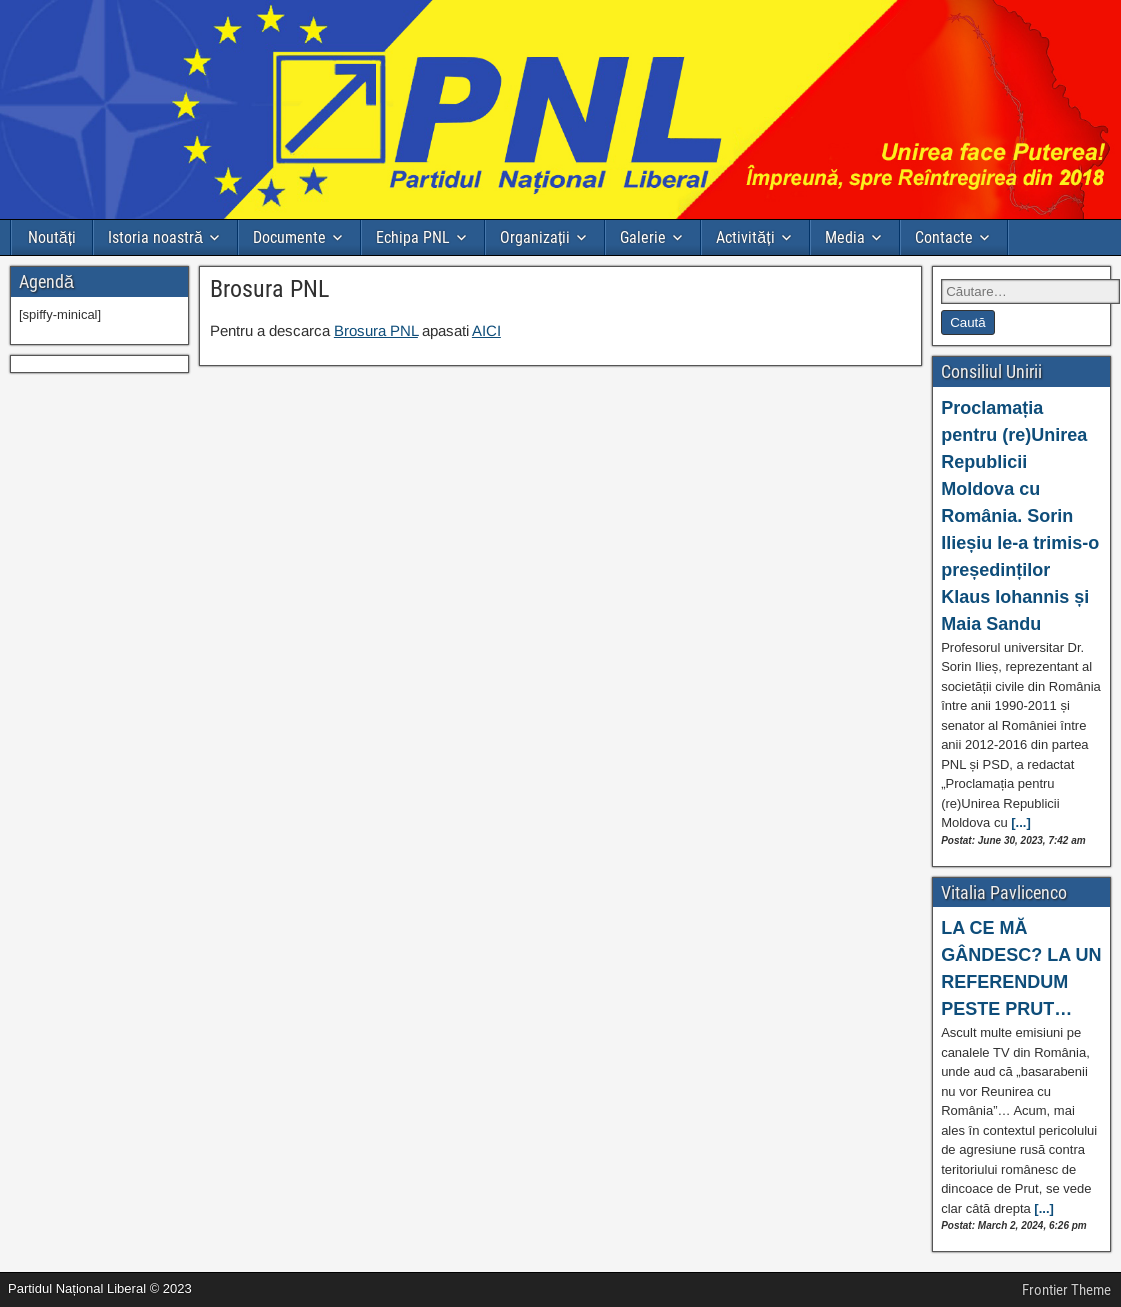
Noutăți (52, 237)
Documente (289, 237)
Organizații (535, 237)
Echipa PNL (413, 237)
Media (845, 237)
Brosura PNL (269, 289)
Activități (745, 237)
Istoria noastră (155, 237)
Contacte (944, 237)
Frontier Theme (1066, 1290)
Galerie (643, 237)
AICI (486, 330)
